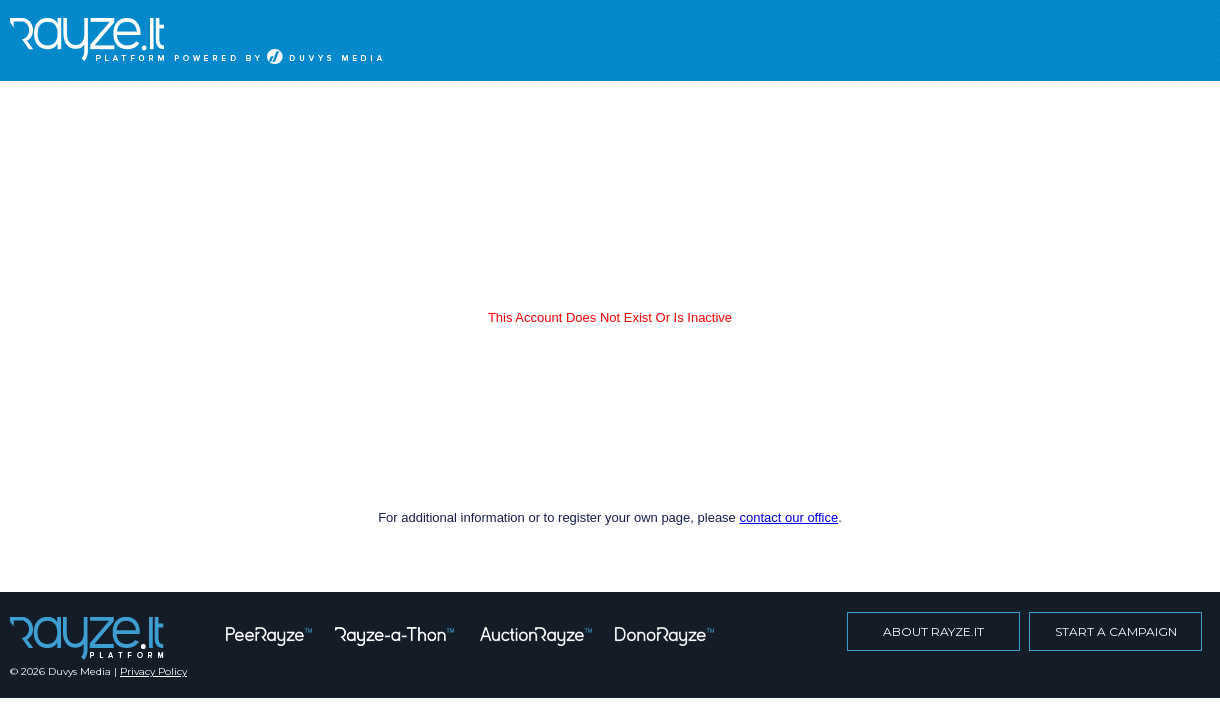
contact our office (788, 517)
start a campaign (1116, 631)
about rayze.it (933, 631)
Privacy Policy (153, 671)
